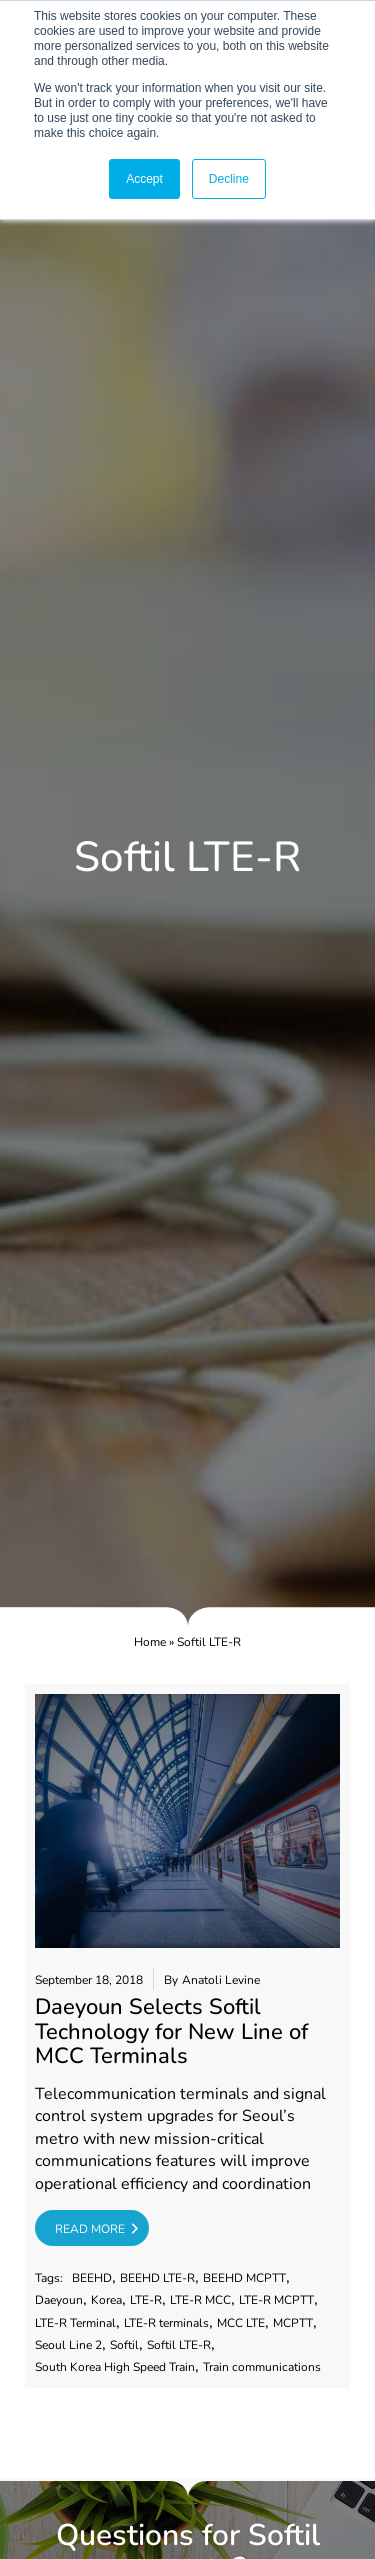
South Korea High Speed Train (115, 2367)
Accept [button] (144, 179)
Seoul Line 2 (68, 2345)
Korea (106, 2300)
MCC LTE (241, 2323)
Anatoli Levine (221, 1980)
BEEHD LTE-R (157, 2278)
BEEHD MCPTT (244, 2278)
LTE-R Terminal (75, 2323)
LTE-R (146, 2300)
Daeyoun (59, 2300)
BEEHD (92, 2278)
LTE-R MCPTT (276, 2300)
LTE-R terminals (166, 2323)
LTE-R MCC (200, 2300)
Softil (124, 2345)
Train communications (262, 2367)
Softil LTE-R (179, 2345)
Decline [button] (229, 179)
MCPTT (293, 2323)
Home (150, 1642)
